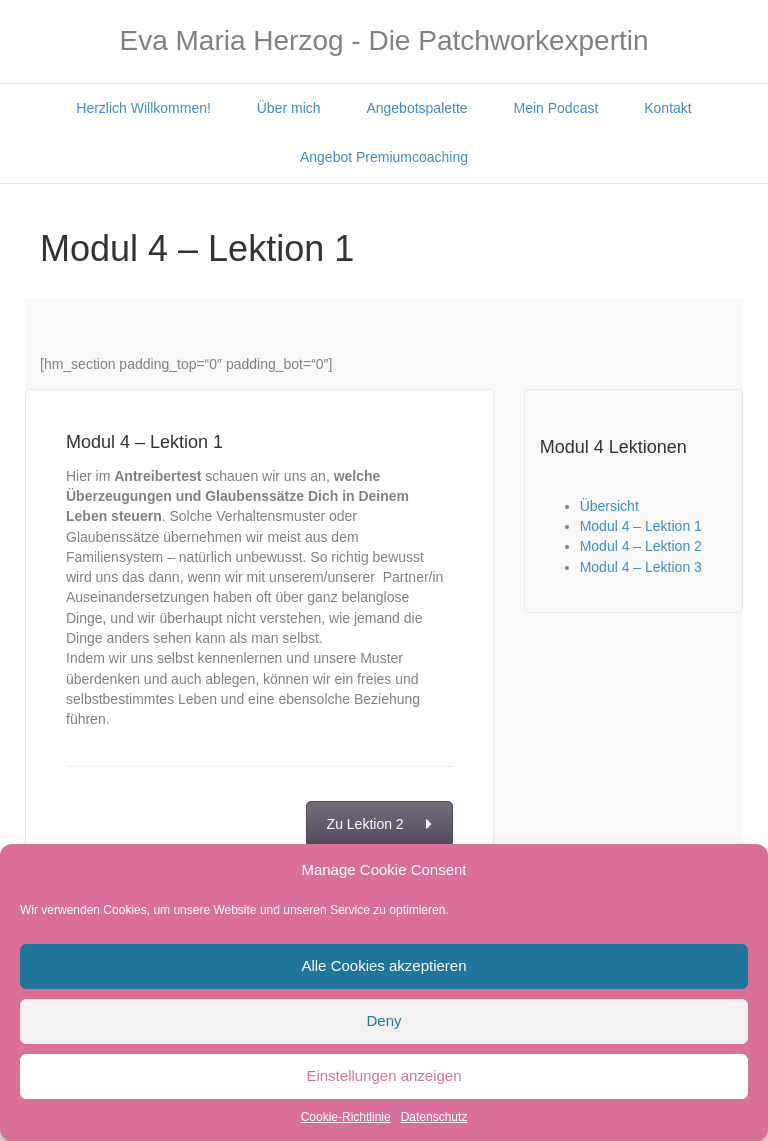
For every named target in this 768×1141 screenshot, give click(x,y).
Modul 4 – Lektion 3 (641, 567)
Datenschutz (434, 1117)
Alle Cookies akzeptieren (383, 965)
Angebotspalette (416, 108)
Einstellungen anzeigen (383, 1075)
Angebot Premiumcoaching (384, 157)
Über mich (289, 108)
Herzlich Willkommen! (143, 108)
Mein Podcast (556, 108)
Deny (383, 1020)
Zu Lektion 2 (379, 824)
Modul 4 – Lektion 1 (641, 526)
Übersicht (609, 506)
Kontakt (667, 108)
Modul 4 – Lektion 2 (641, 546)
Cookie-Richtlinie (346, 1117)
